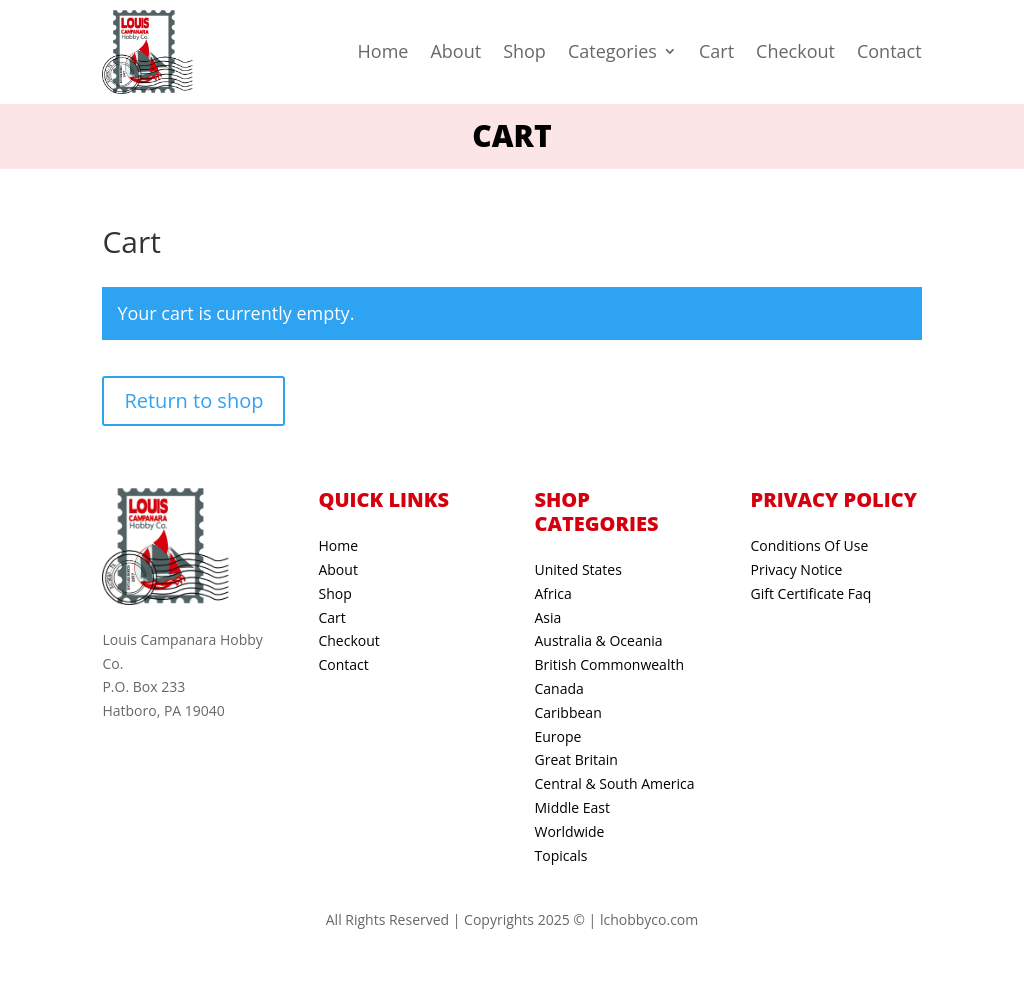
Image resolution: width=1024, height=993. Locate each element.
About (455, 51)
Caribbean (568, 712)
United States (578, 569)
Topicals (561, 855)
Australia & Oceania (599, 640)
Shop (524, 51)
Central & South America (615, 783)
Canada (559, 688)
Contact (889, 51)
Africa (553, 593)
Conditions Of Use (810, 545)
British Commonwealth (610, 664)
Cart (716, 51)
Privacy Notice (797, 569)
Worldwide (570, 831)
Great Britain (576, 759)
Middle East (573, 807)
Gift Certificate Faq (811, 593)
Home (383, 51)
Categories (612, 51)
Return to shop (193, 400)
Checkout (795, 51)
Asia (548, 617)
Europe (558, 736)
